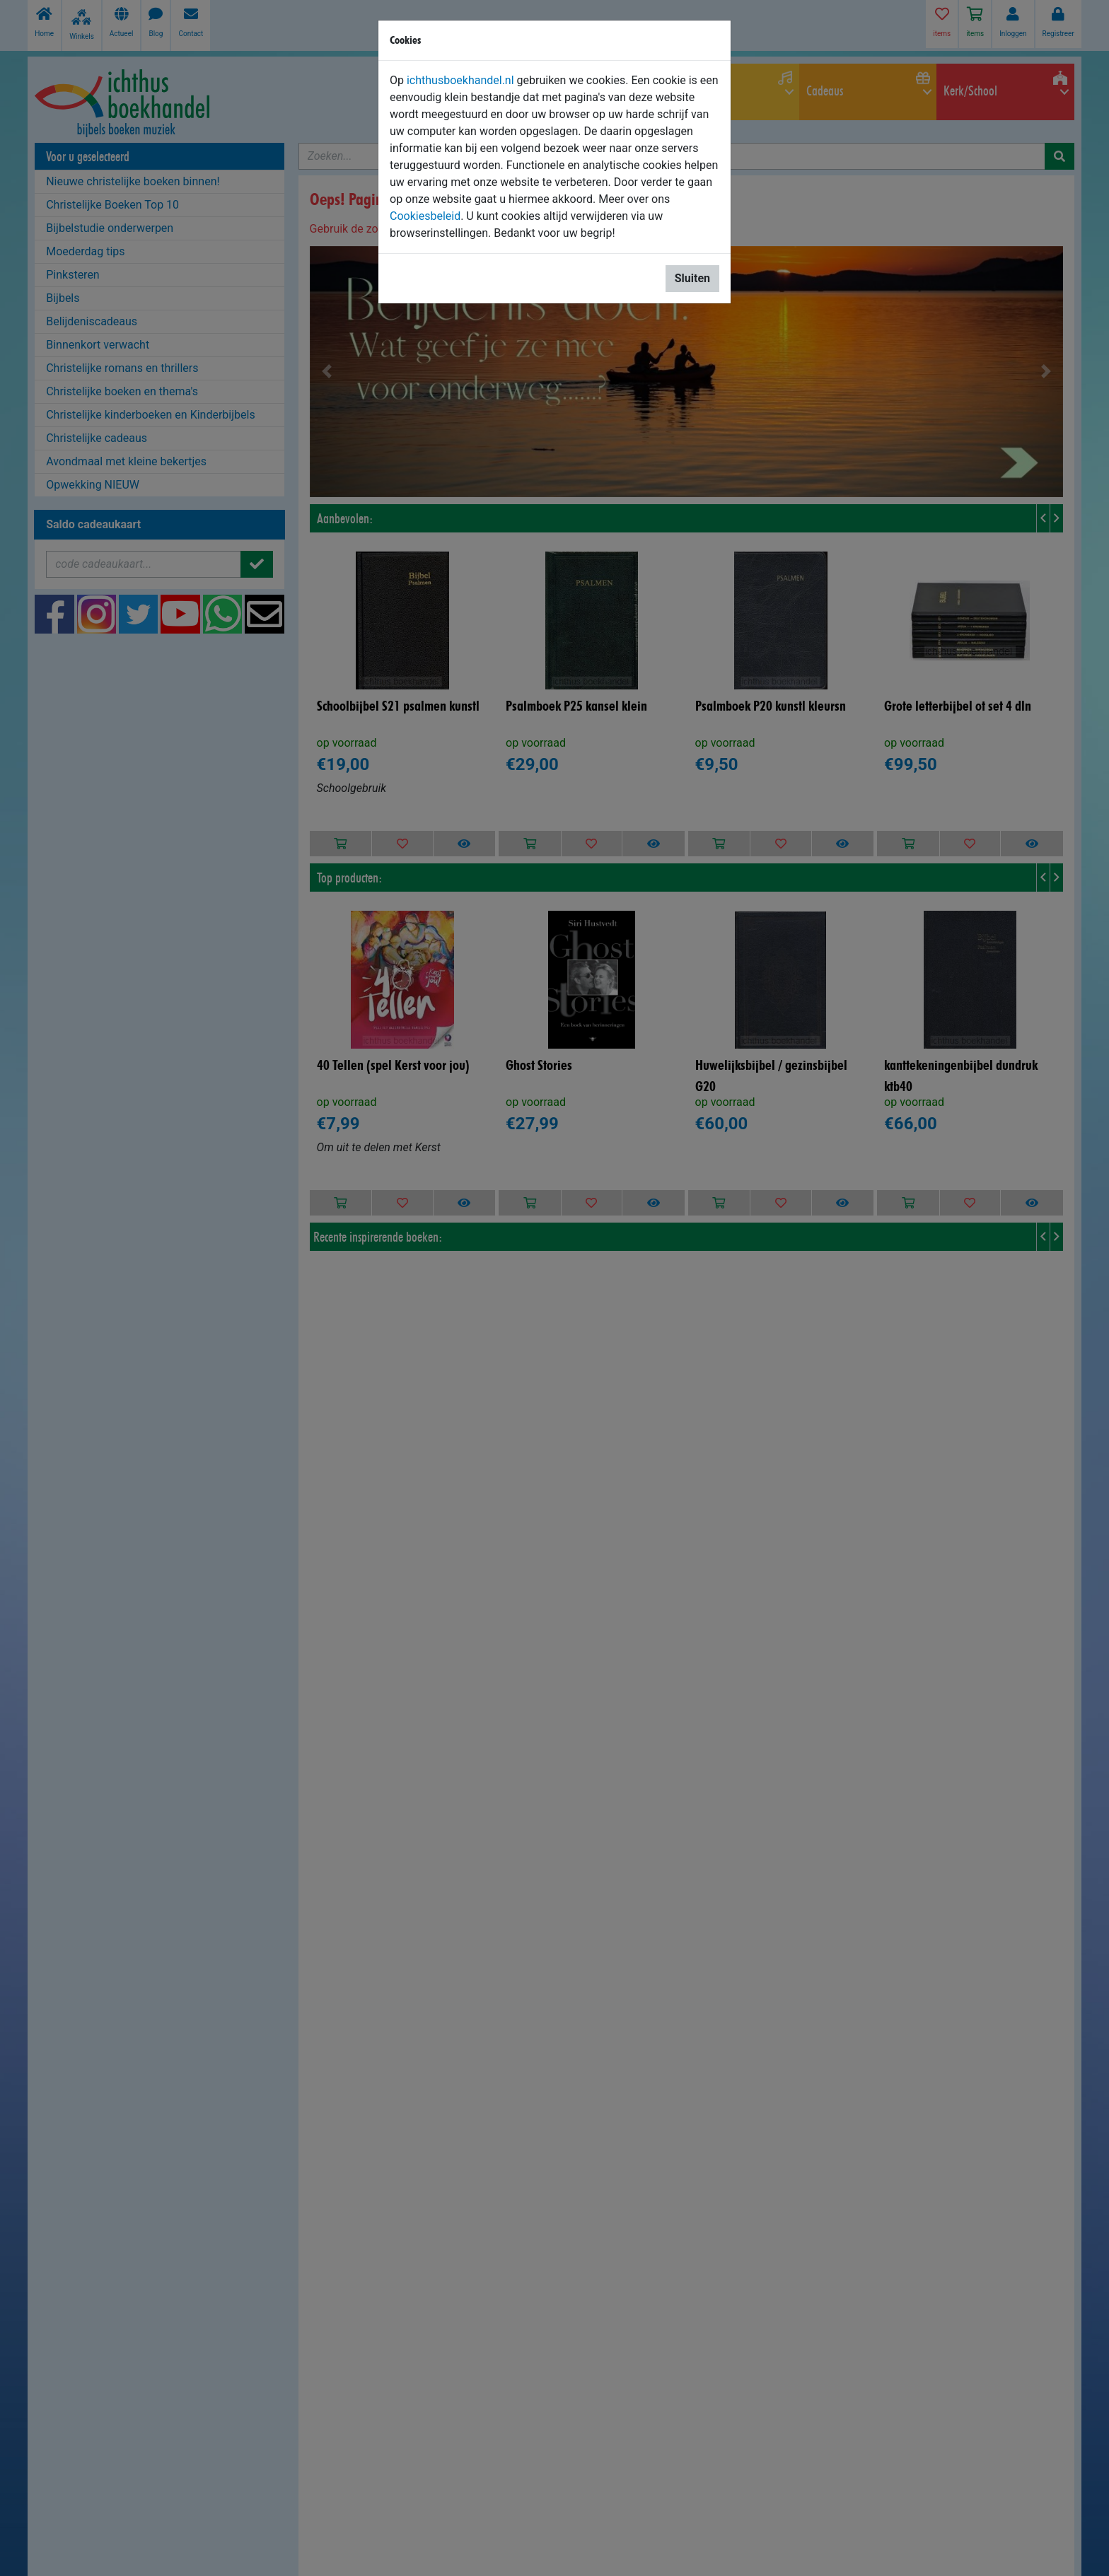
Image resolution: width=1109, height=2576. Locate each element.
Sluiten (692, 278)
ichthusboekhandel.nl (460, 80)
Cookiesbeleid (425, 216)
